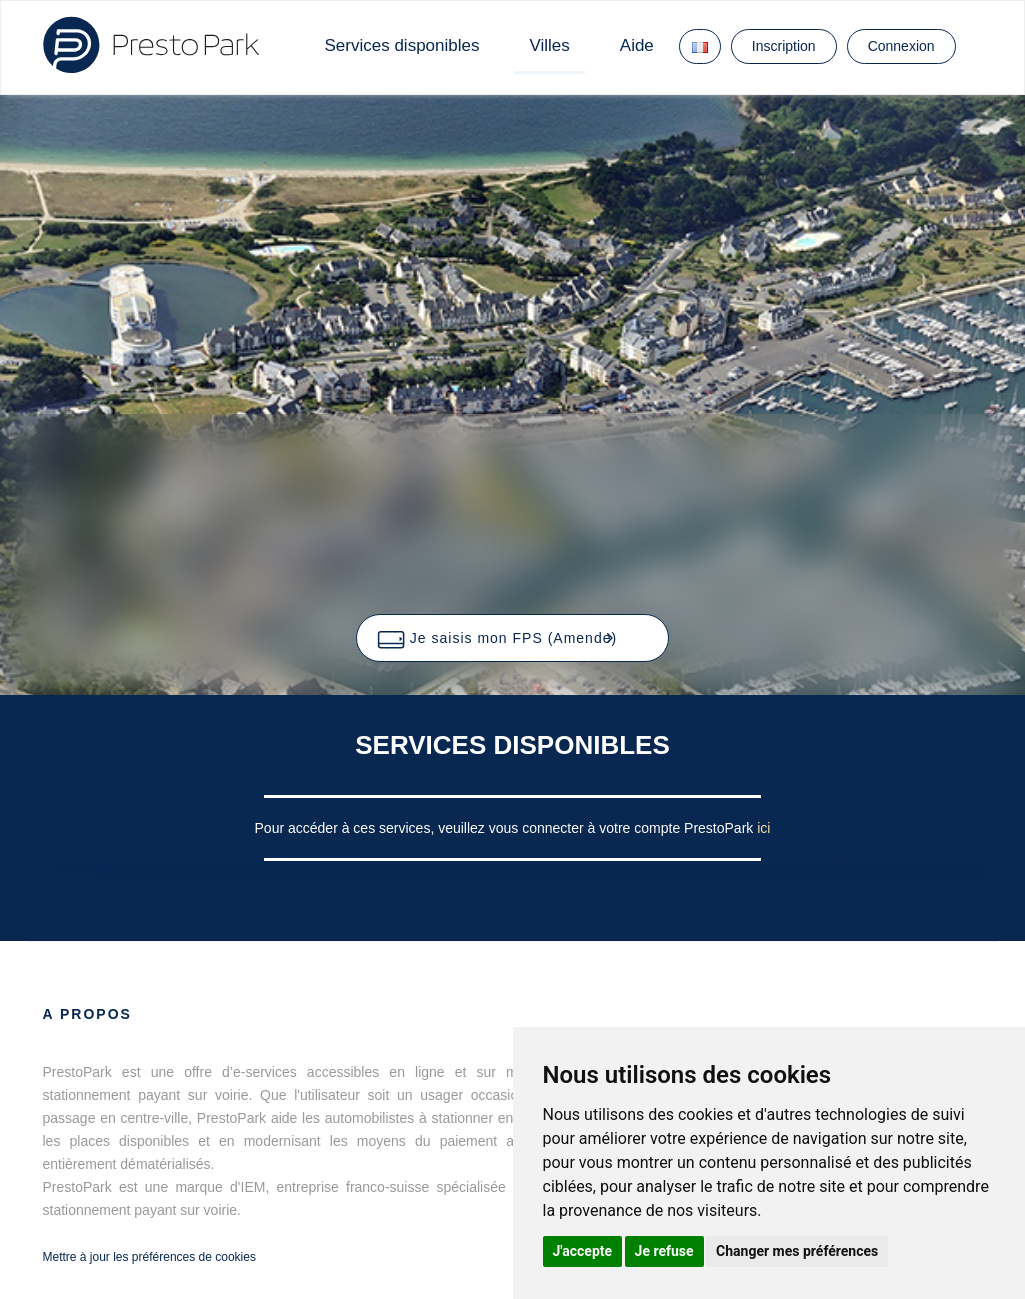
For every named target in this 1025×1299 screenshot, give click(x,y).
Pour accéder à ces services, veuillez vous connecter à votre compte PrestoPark (506, 828)
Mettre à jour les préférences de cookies (149, 1257)
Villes (549, 45)
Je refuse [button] (664, 1251)
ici (763, 828)
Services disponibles (402, 45)
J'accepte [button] (583, 1251)
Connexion (901, 46)
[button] (512, 638)
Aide (637, 45)
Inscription (784, 46)
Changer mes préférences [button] (797, 1251)
